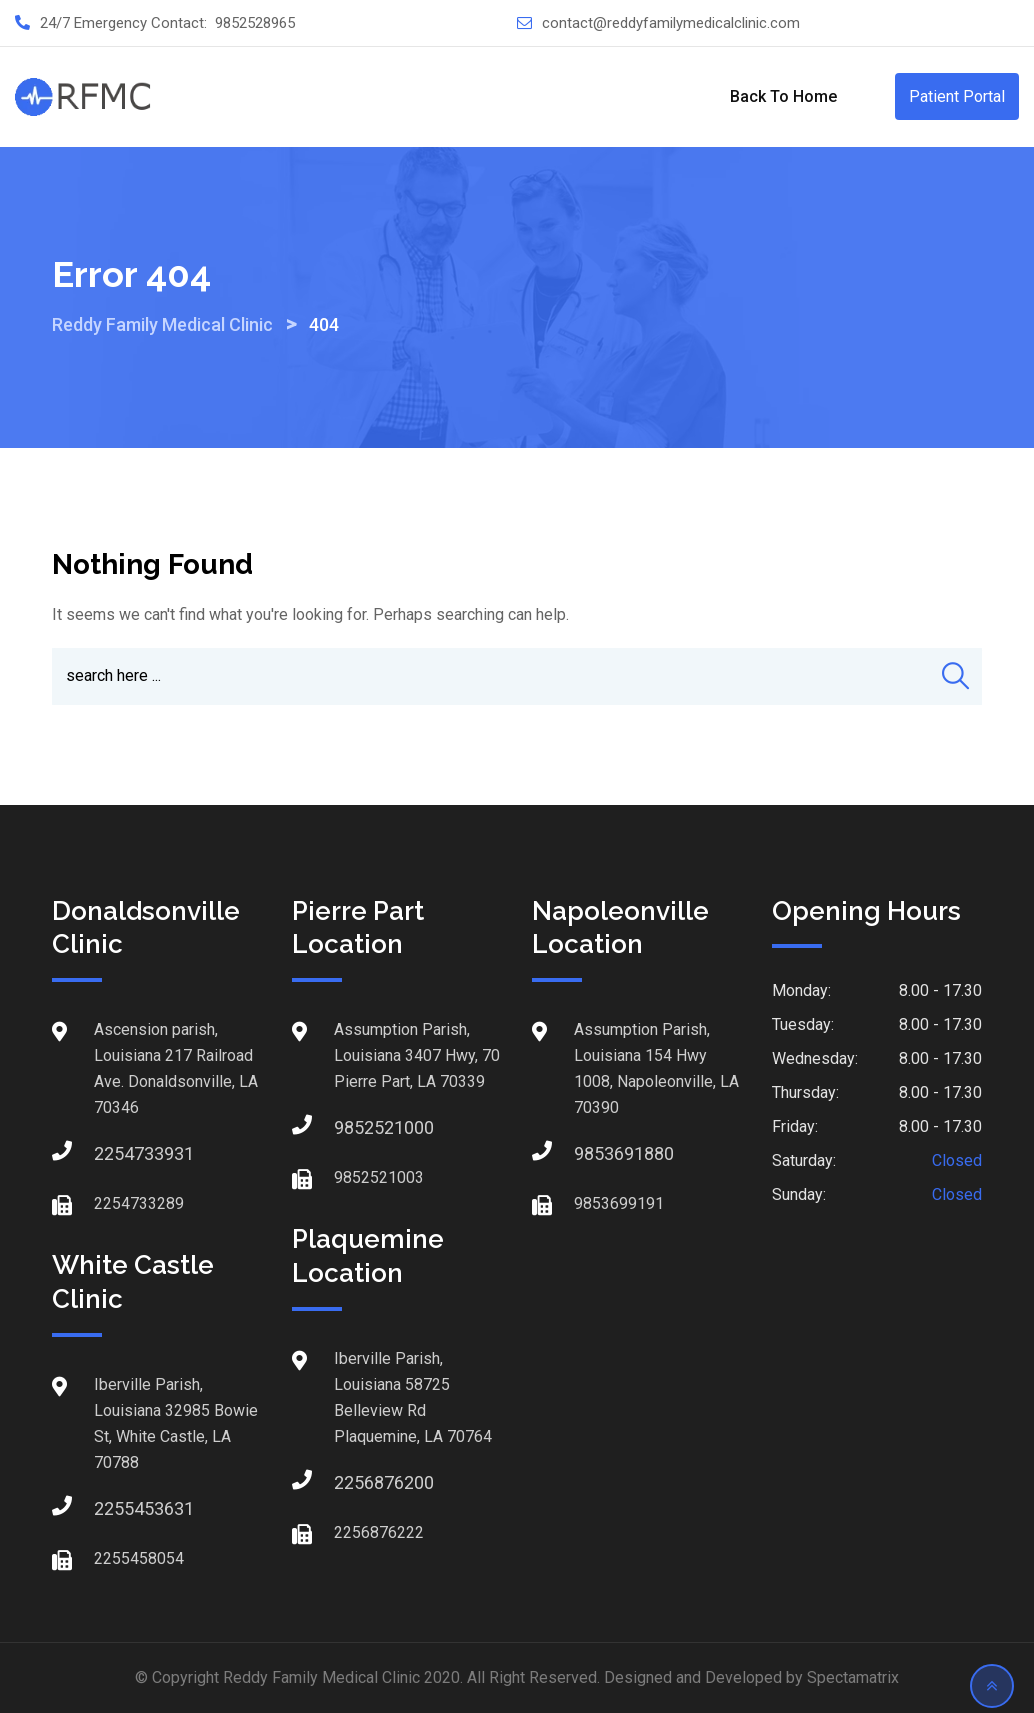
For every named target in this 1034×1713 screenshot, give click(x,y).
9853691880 (594, 1153)
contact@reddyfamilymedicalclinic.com (671, 23)
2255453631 (114, 1508)
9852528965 (255, 23)
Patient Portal (957, 96)
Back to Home (783, 96)
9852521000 (354, 1127)
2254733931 (114, 1153)
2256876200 (354, 1482)
